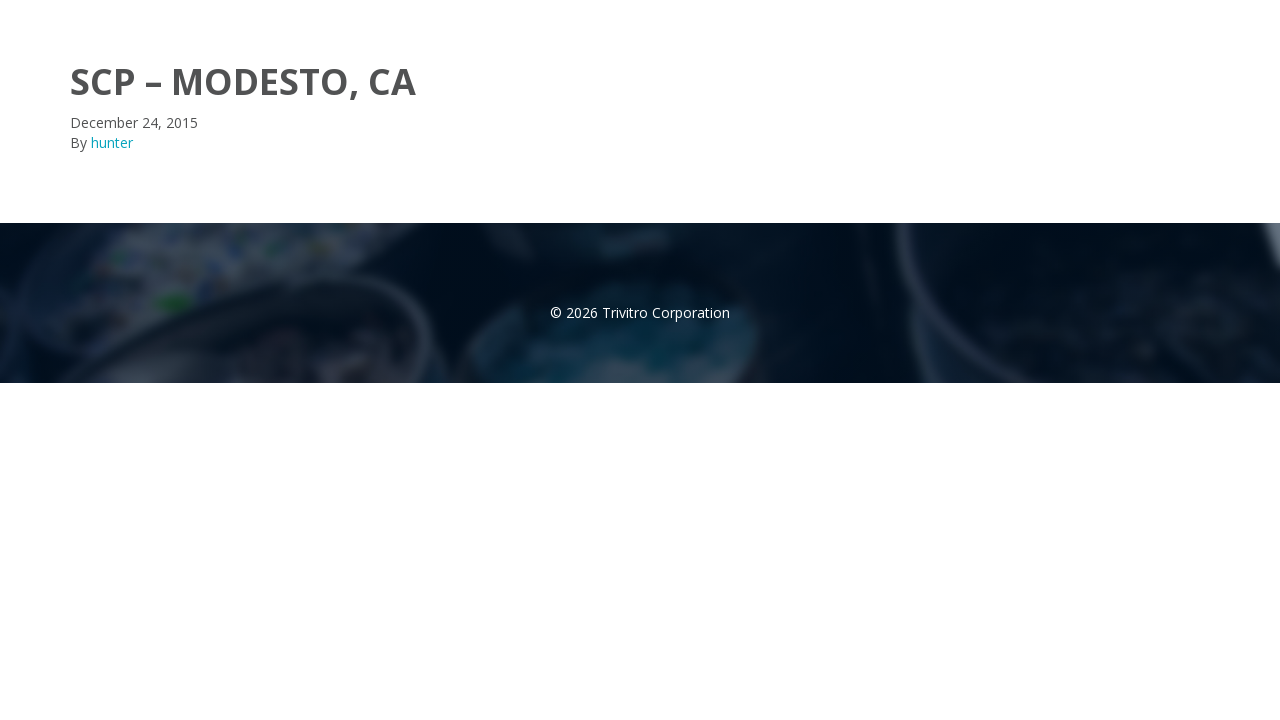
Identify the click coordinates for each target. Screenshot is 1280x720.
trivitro (103, 19)
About (857, 19)
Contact (1165, 19)
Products (953, 19)
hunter (112, 142)
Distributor (1063, 19)
